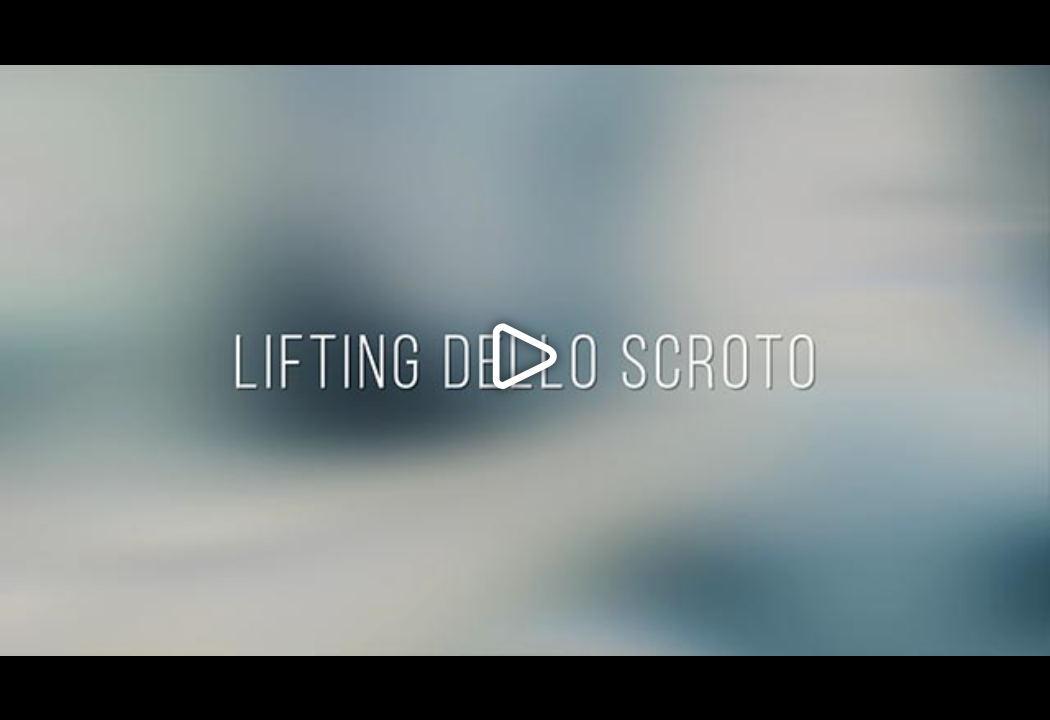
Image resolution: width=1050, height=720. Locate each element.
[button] (525, 360)
